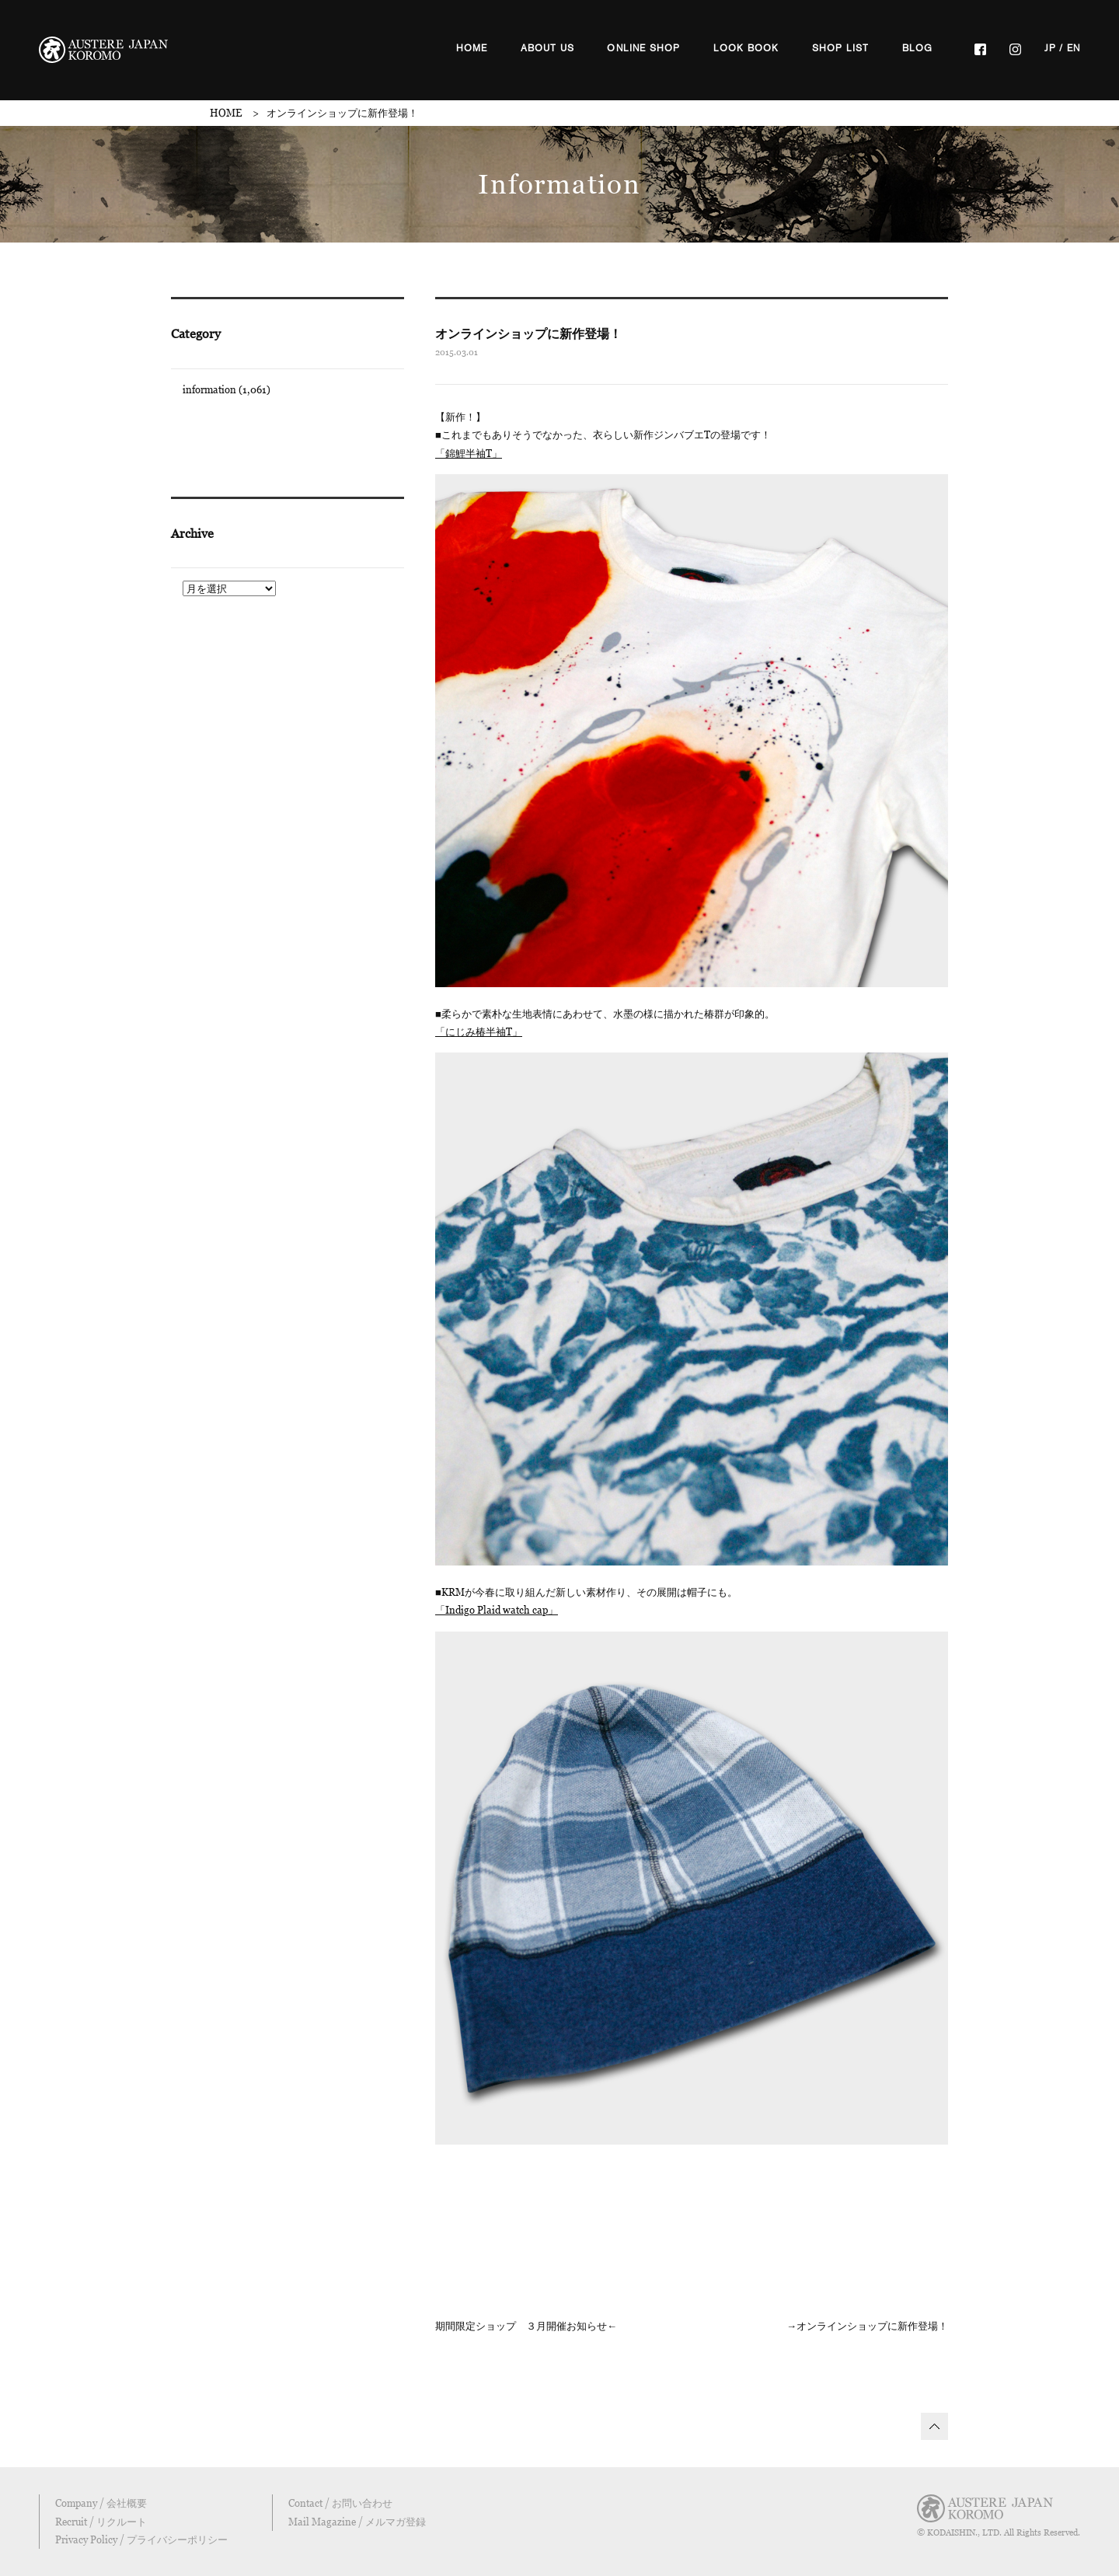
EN (1073, 48)
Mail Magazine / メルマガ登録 (357, 2521)
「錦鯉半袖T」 (468, 453)
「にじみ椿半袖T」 (478, 1031)
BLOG (917, 48)
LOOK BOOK (746, 48)
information (209, 389)
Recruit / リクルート (101, 2521)
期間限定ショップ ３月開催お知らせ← (526, 2325)
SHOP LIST (841, 48)
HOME (472, 48)
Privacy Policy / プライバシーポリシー (141, 2539)
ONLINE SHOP (643, 48)
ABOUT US (548, 48)
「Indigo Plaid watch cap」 (496, 1610)
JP (1050, 48)
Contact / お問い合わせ (340, 2503)
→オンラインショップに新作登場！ (867, 2325)
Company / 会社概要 (101, 2503)
